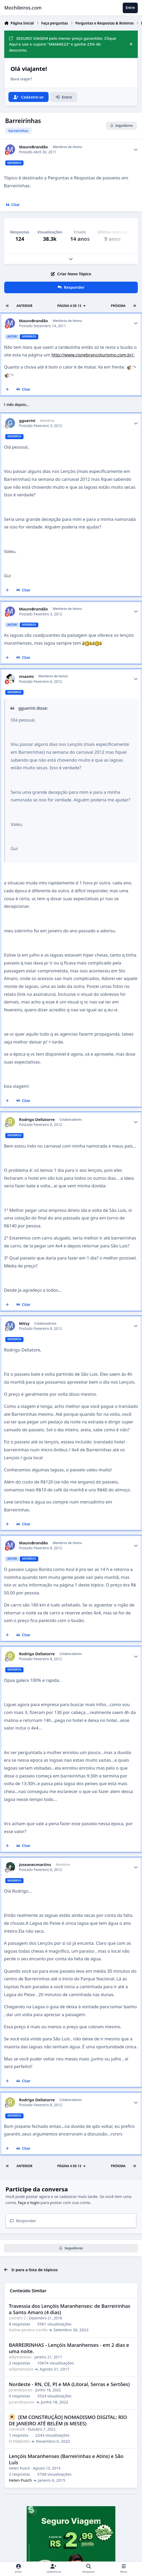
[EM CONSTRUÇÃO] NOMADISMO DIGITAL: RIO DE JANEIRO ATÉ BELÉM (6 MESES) (68, 2420)
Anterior (24, 305)
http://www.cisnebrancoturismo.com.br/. (93, 355)
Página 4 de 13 (71, 305)
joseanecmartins (35, 1864)
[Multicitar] (7, 389)
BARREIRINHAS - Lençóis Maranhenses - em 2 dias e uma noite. (69, 2348)
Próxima (118, 305)
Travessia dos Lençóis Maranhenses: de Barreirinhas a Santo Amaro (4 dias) (69, 2309)
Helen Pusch (19, 2468)
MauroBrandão (33, 146)
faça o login (28, 2202)
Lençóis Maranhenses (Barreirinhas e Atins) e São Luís (66, 2459)
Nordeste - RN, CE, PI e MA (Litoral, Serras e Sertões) (69, 2384)
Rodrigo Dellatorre (37, 1119)
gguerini (27, 420)
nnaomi (26, 676)
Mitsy (24, 1323)
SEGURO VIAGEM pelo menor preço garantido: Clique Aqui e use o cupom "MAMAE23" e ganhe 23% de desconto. (62, 44)
